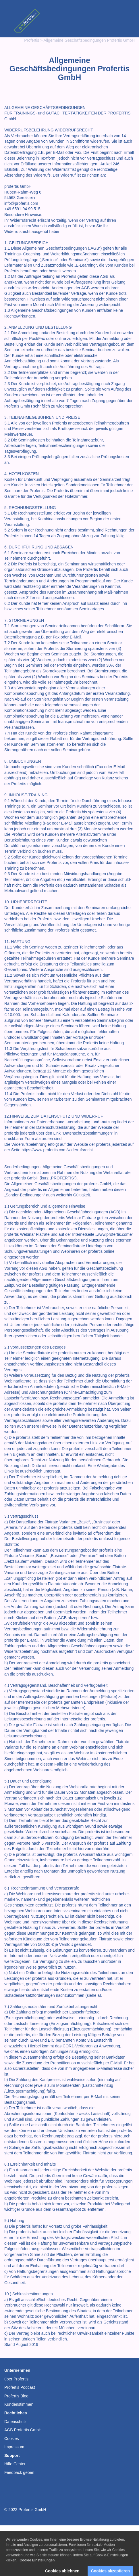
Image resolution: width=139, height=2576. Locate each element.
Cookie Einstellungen (37, 2569)
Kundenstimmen (18, 2404)
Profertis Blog (16, 2396)
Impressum (14, 2447)
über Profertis (16, 2379)
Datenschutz (15, 2421)
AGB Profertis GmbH (23, 2430)
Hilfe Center (15, 2464)
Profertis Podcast (19, 2387)
